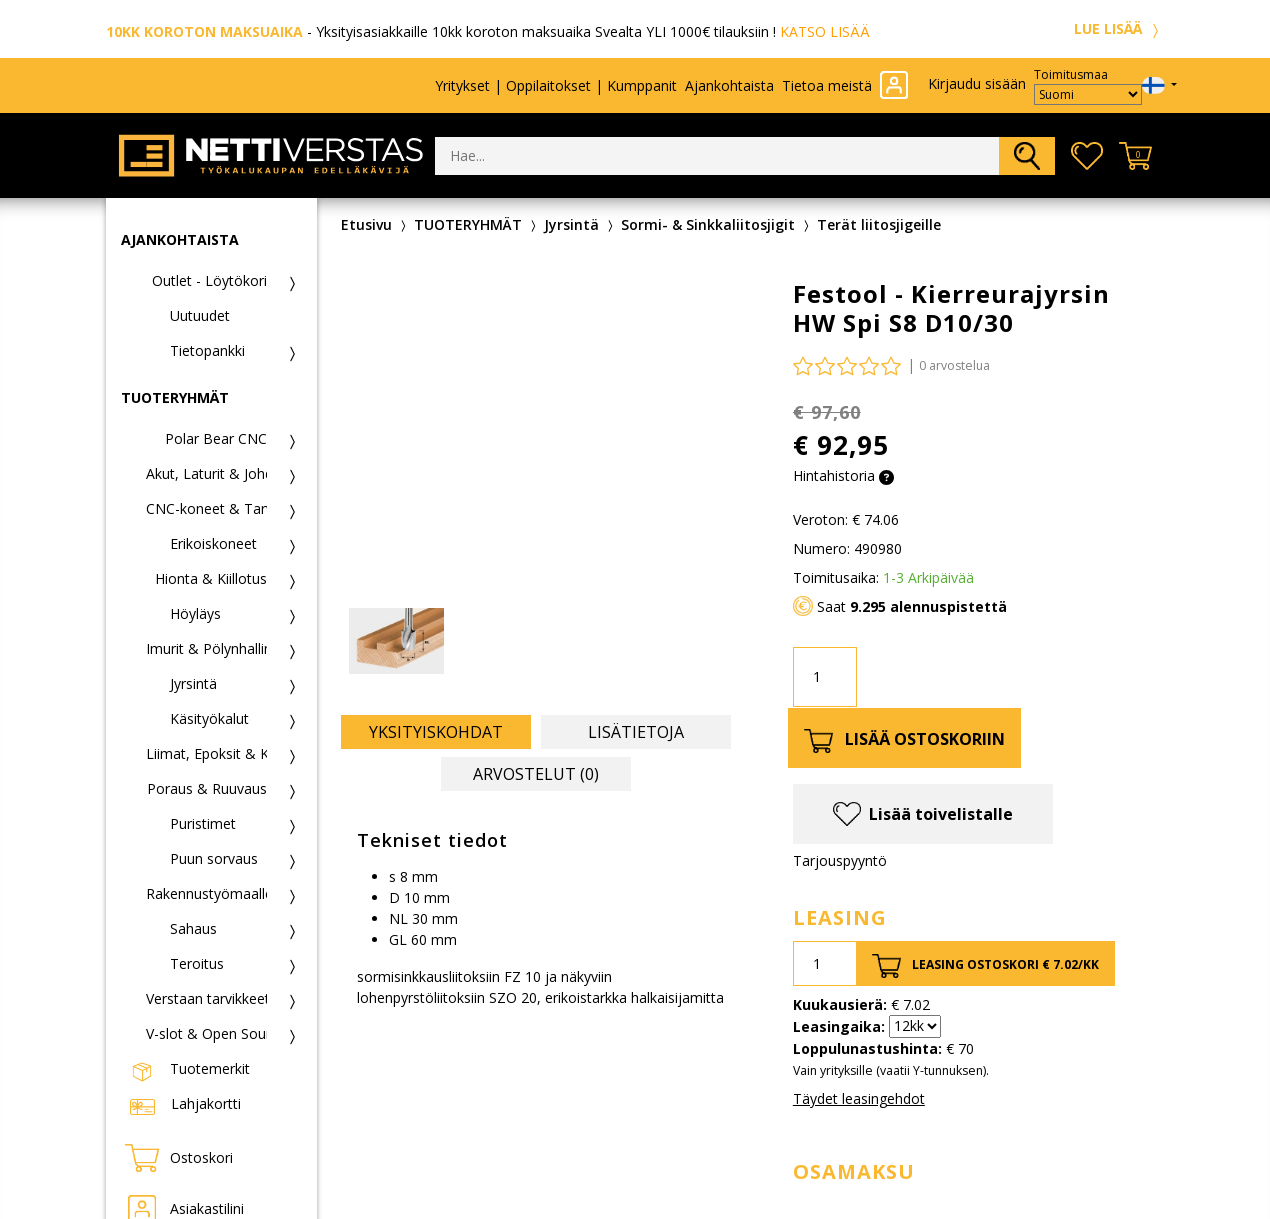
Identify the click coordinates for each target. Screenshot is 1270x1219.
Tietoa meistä (827, 85)
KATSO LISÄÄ (825, 31)
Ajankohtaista (729, 85)
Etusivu (366, 224)
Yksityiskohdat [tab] (436, 732)
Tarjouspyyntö (840, 860)
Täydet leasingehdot (859, 1098)
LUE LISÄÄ (1119, 28)
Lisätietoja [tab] (636, 732)
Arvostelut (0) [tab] (536, 774)
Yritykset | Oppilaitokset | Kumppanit (556, 85)
